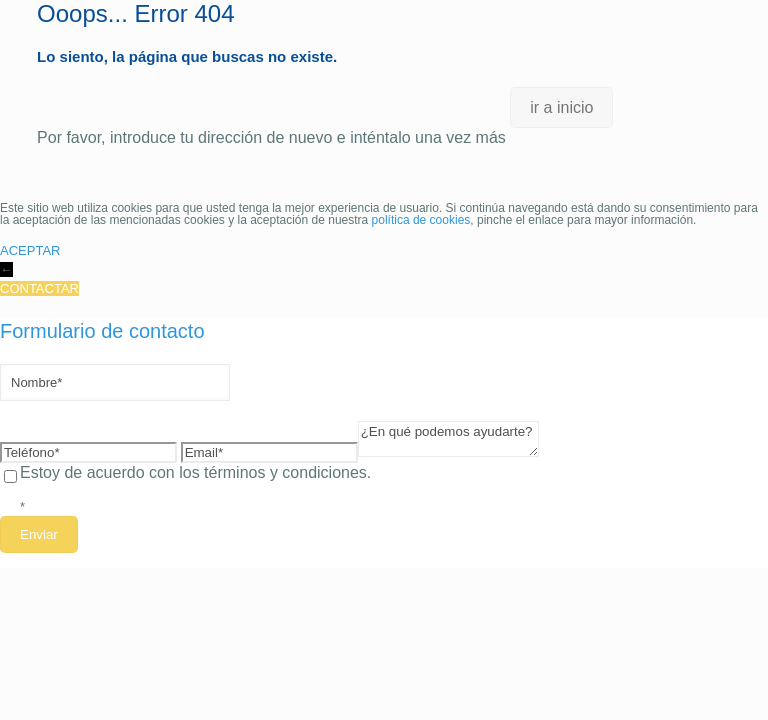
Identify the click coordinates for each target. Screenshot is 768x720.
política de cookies (421, 220)
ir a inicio (561, 107)
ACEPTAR (30, 250)
